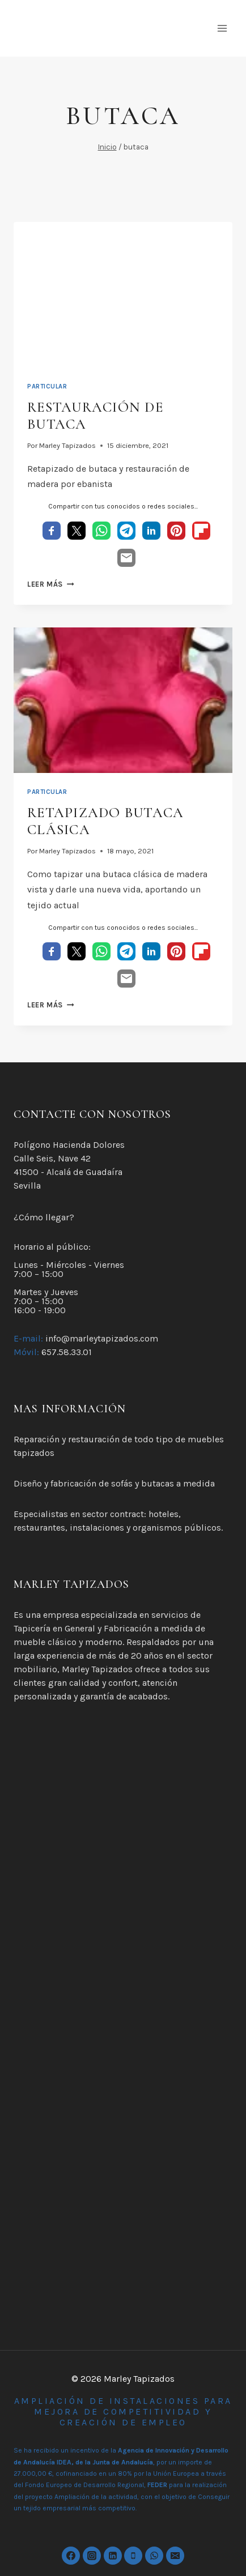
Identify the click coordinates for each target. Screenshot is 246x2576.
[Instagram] (92, 2556)
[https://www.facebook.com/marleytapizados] (71, 2556)
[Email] (175, 2556)
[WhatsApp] (154, 2556)
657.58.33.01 (66, 1352)
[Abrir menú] (221, 28)
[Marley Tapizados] (112, 28)
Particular (47, 386)
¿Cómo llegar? (44, 1217)
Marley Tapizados (67, 445)
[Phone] (133, 2556)
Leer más (50, 584)
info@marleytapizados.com (101, 1338)
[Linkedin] (113, 2556)
